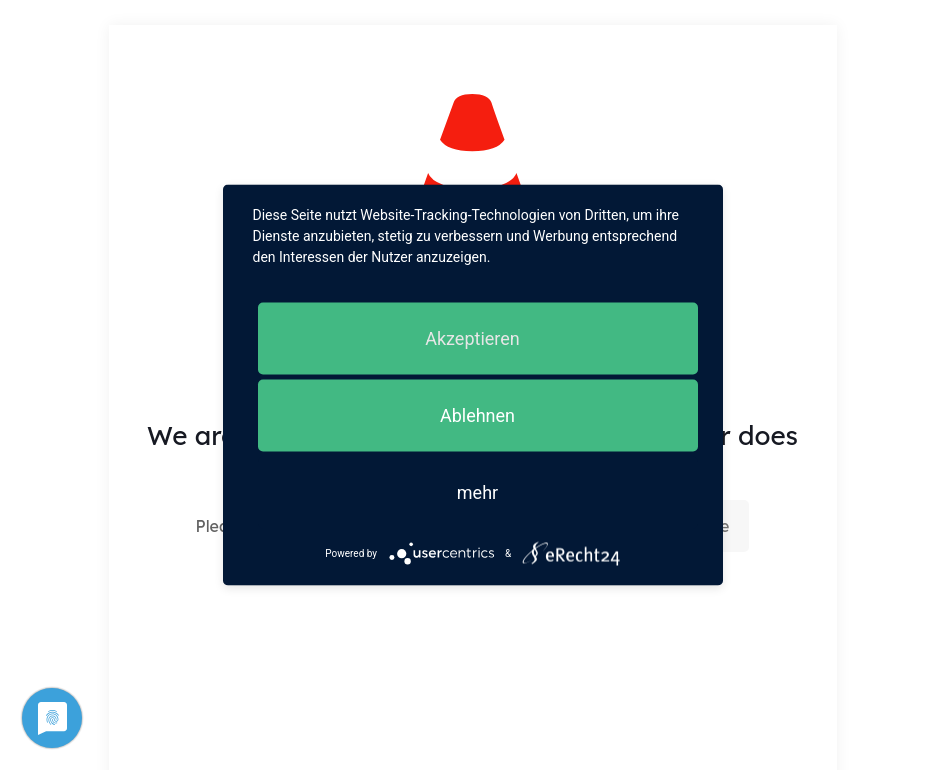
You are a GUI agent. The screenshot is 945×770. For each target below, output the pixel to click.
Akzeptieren (472, 338)
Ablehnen (477, 415)
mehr (477, 492)
